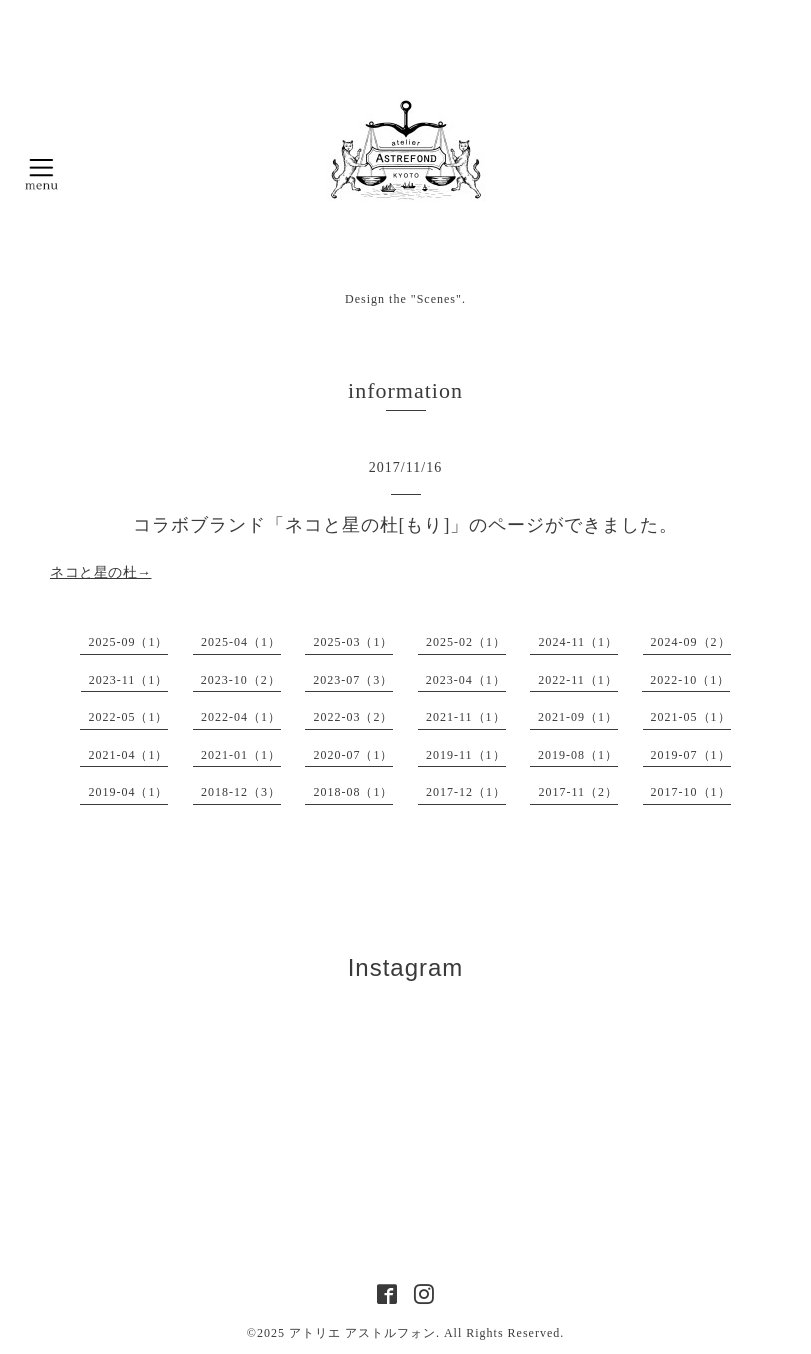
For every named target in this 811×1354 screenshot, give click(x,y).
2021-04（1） (128, 755)
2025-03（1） (353, 642)
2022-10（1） (690, 680)
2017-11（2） (578, 792)
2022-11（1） (578, 680)
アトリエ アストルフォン (362, 1333)
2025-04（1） (241, 642)
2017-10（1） (691, 792)
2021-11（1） (466, 717)
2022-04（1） (241, 717)
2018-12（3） (241, 792)
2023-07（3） (353, 680)
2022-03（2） (353, 717)
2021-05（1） (691, 717)
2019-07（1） (691, 755)
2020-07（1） (353, 755)
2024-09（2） (691, 642)
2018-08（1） (353, 792)
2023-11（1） (129, 680)
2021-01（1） (241, 755)
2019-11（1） (466, 755)
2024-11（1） (578, 642)
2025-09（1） (128, 642)
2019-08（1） (578, 755)
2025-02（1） (466, 642)
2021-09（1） (578, 717)
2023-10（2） (241, 680)
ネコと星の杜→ (101, 572)
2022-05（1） (128, 717)
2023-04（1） (466, 680)
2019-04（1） (128, 792)
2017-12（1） (466, 792)
